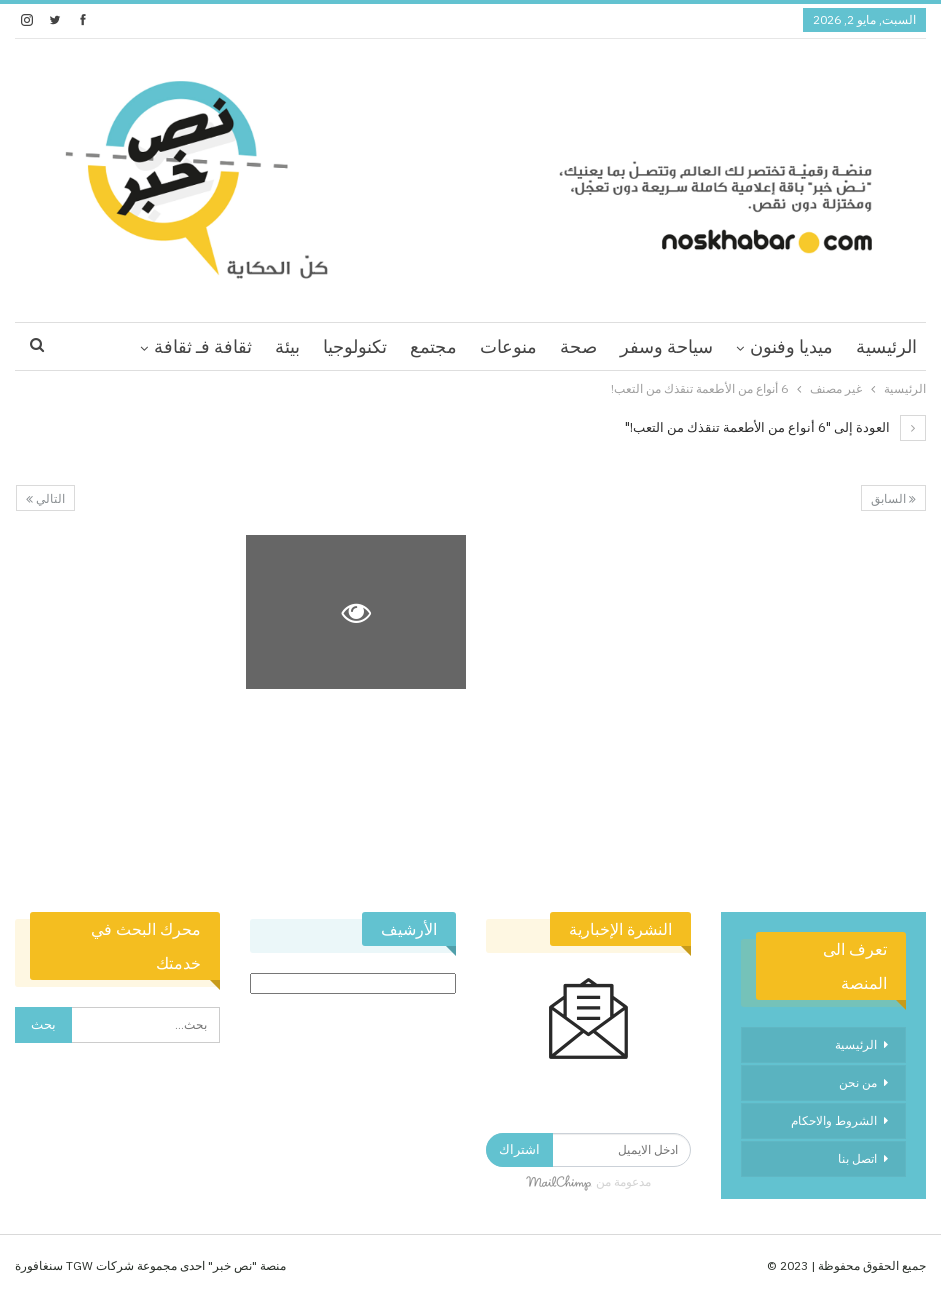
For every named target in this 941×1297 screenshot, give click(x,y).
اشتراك (519, 1149)
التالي (45, 498)
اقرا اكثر (221, 346)
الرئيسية (886, 346)
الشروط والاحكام (834, 1120)
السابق (893, 498)
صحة (578, 346)
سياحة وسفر (666, 346)
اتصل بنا (857, 1158)
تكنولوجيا (355, 346)
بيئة (287, 346)
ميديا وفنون (791, 346)
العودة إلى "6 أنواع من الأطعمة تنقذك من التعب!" (775, 427)
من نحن (858, 1082)
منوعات (508, 346)
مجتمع (433, 346)
